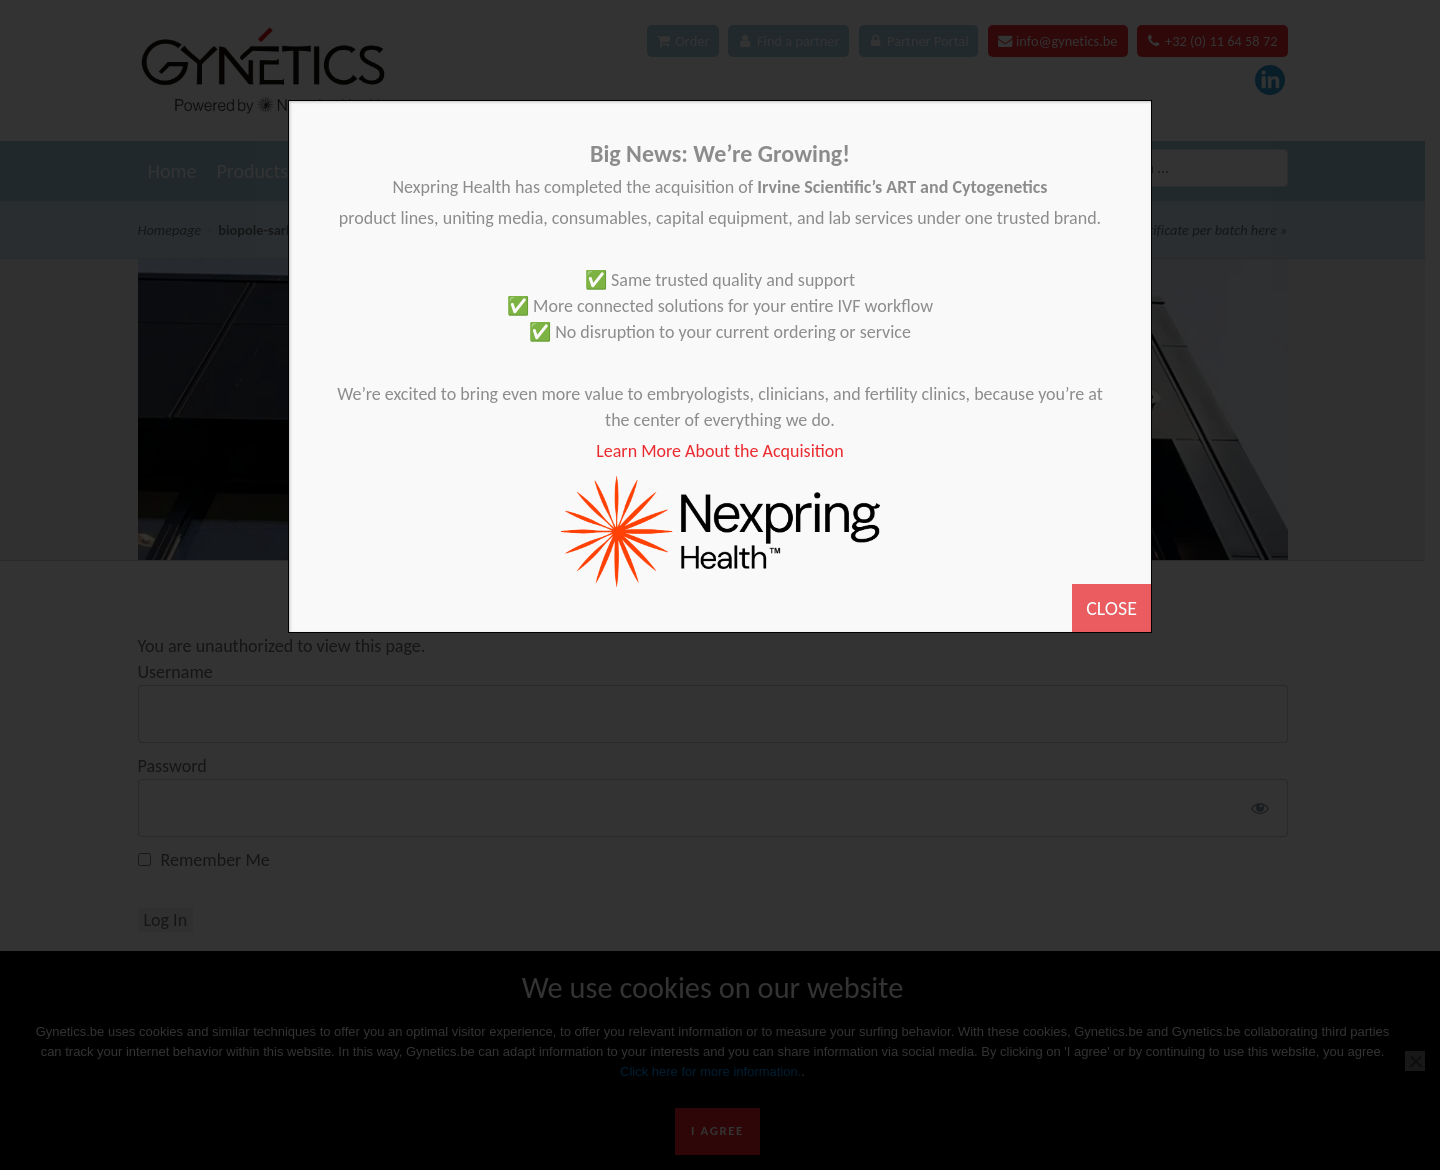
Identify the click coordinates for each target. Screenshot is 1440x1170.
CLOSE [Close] (1111, 608)
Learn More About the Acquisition (720, 451)
